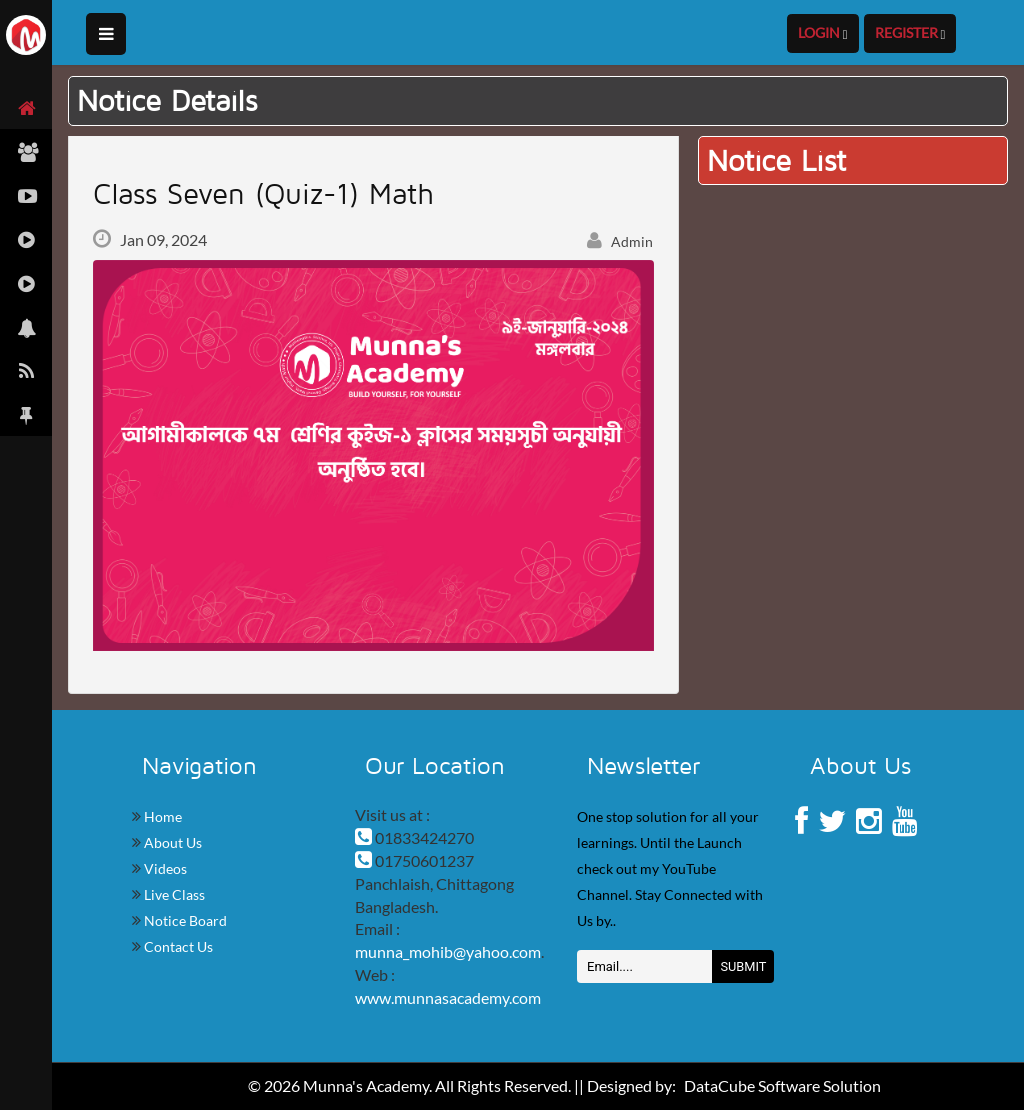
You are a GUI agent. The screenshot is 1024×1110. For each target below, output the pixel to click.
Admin (620, 241)
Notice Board (184, 920)
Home (161, 816)
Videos (164, 868)
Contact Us (177, 946)
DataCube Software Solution (782, 1085)
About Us (171, 842)
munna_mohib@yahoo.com (448, 951)
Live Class (173, 894)
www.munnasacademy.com (448, 997)
